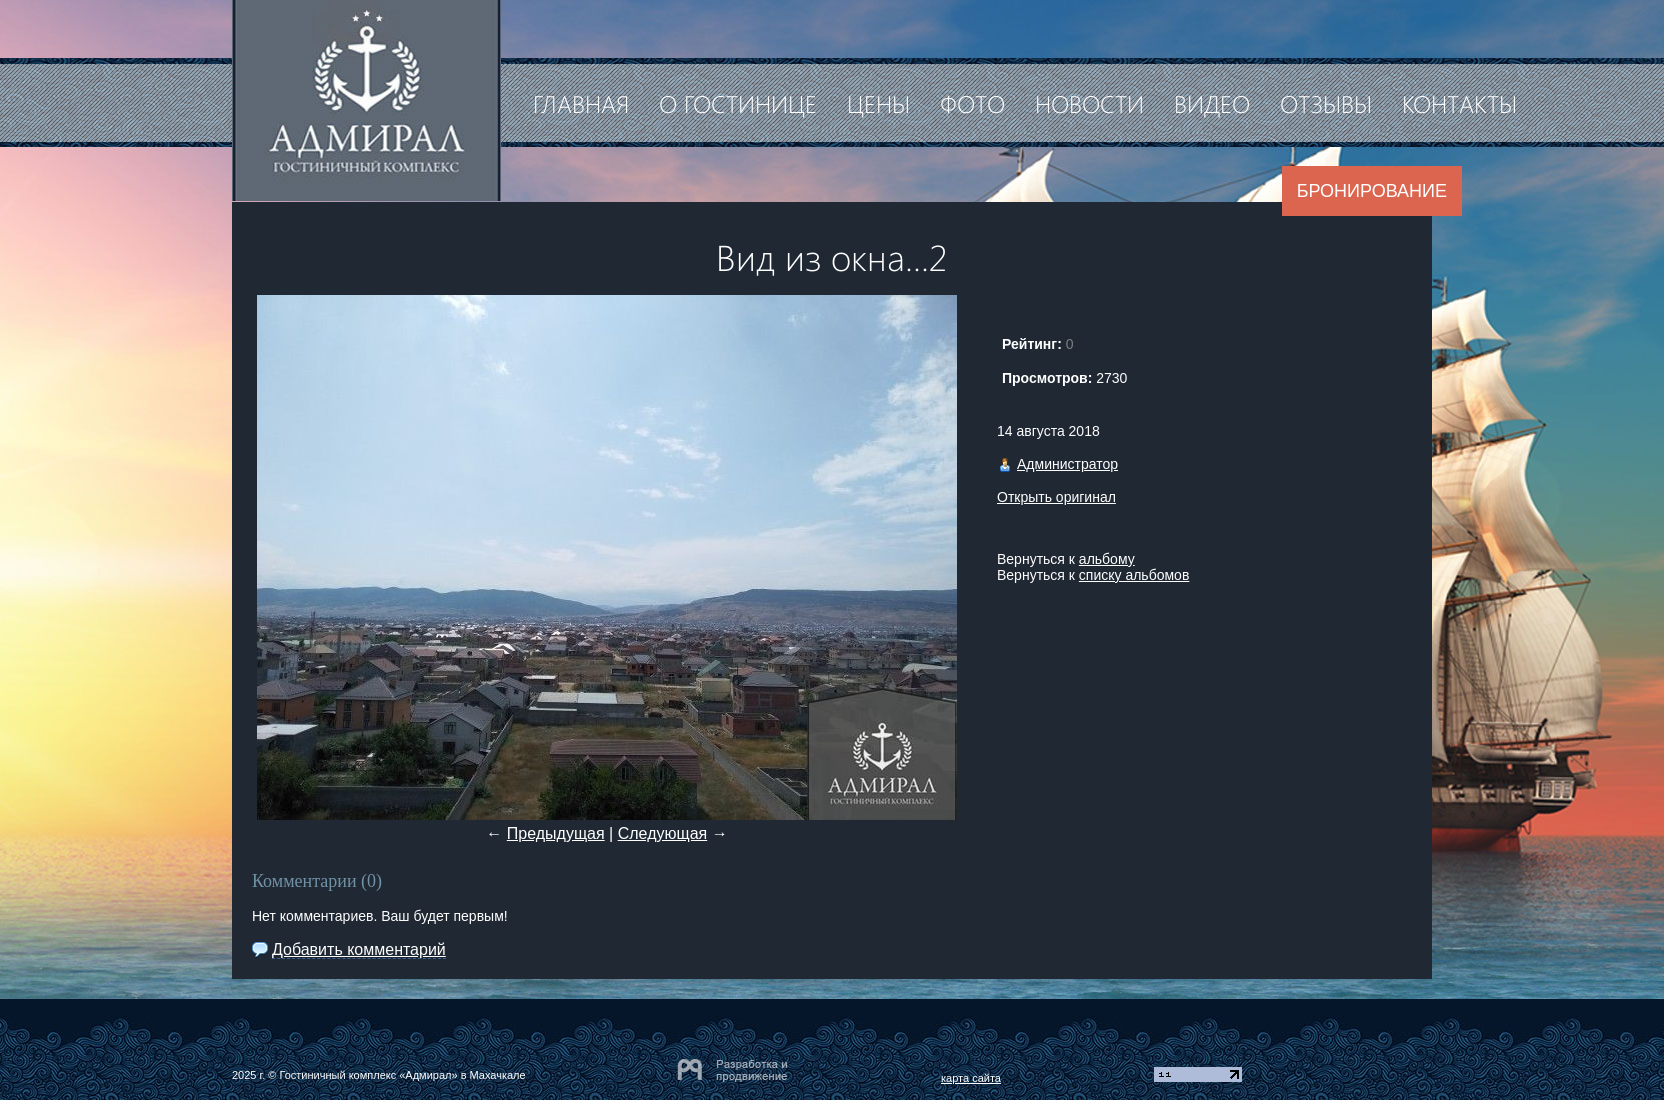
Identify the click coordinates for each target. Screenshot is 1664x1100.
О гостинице (738, 103)
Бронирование (1372, 191)
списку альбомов (1134, 575)
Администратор (1067, 464)
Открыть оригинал (1056, 497)
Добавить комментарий (359, 949)
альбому (1107, 559)
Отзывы (1326, 103)
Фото (972, 103)
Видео (1212, 103)
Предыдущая (556, 833)
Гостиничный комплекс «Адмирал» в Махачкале (402, 1075)
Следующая (663, 833)
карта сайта (971, 1078)
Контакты (1459, 103)
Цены (878, 103)
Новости (1089, 103)
